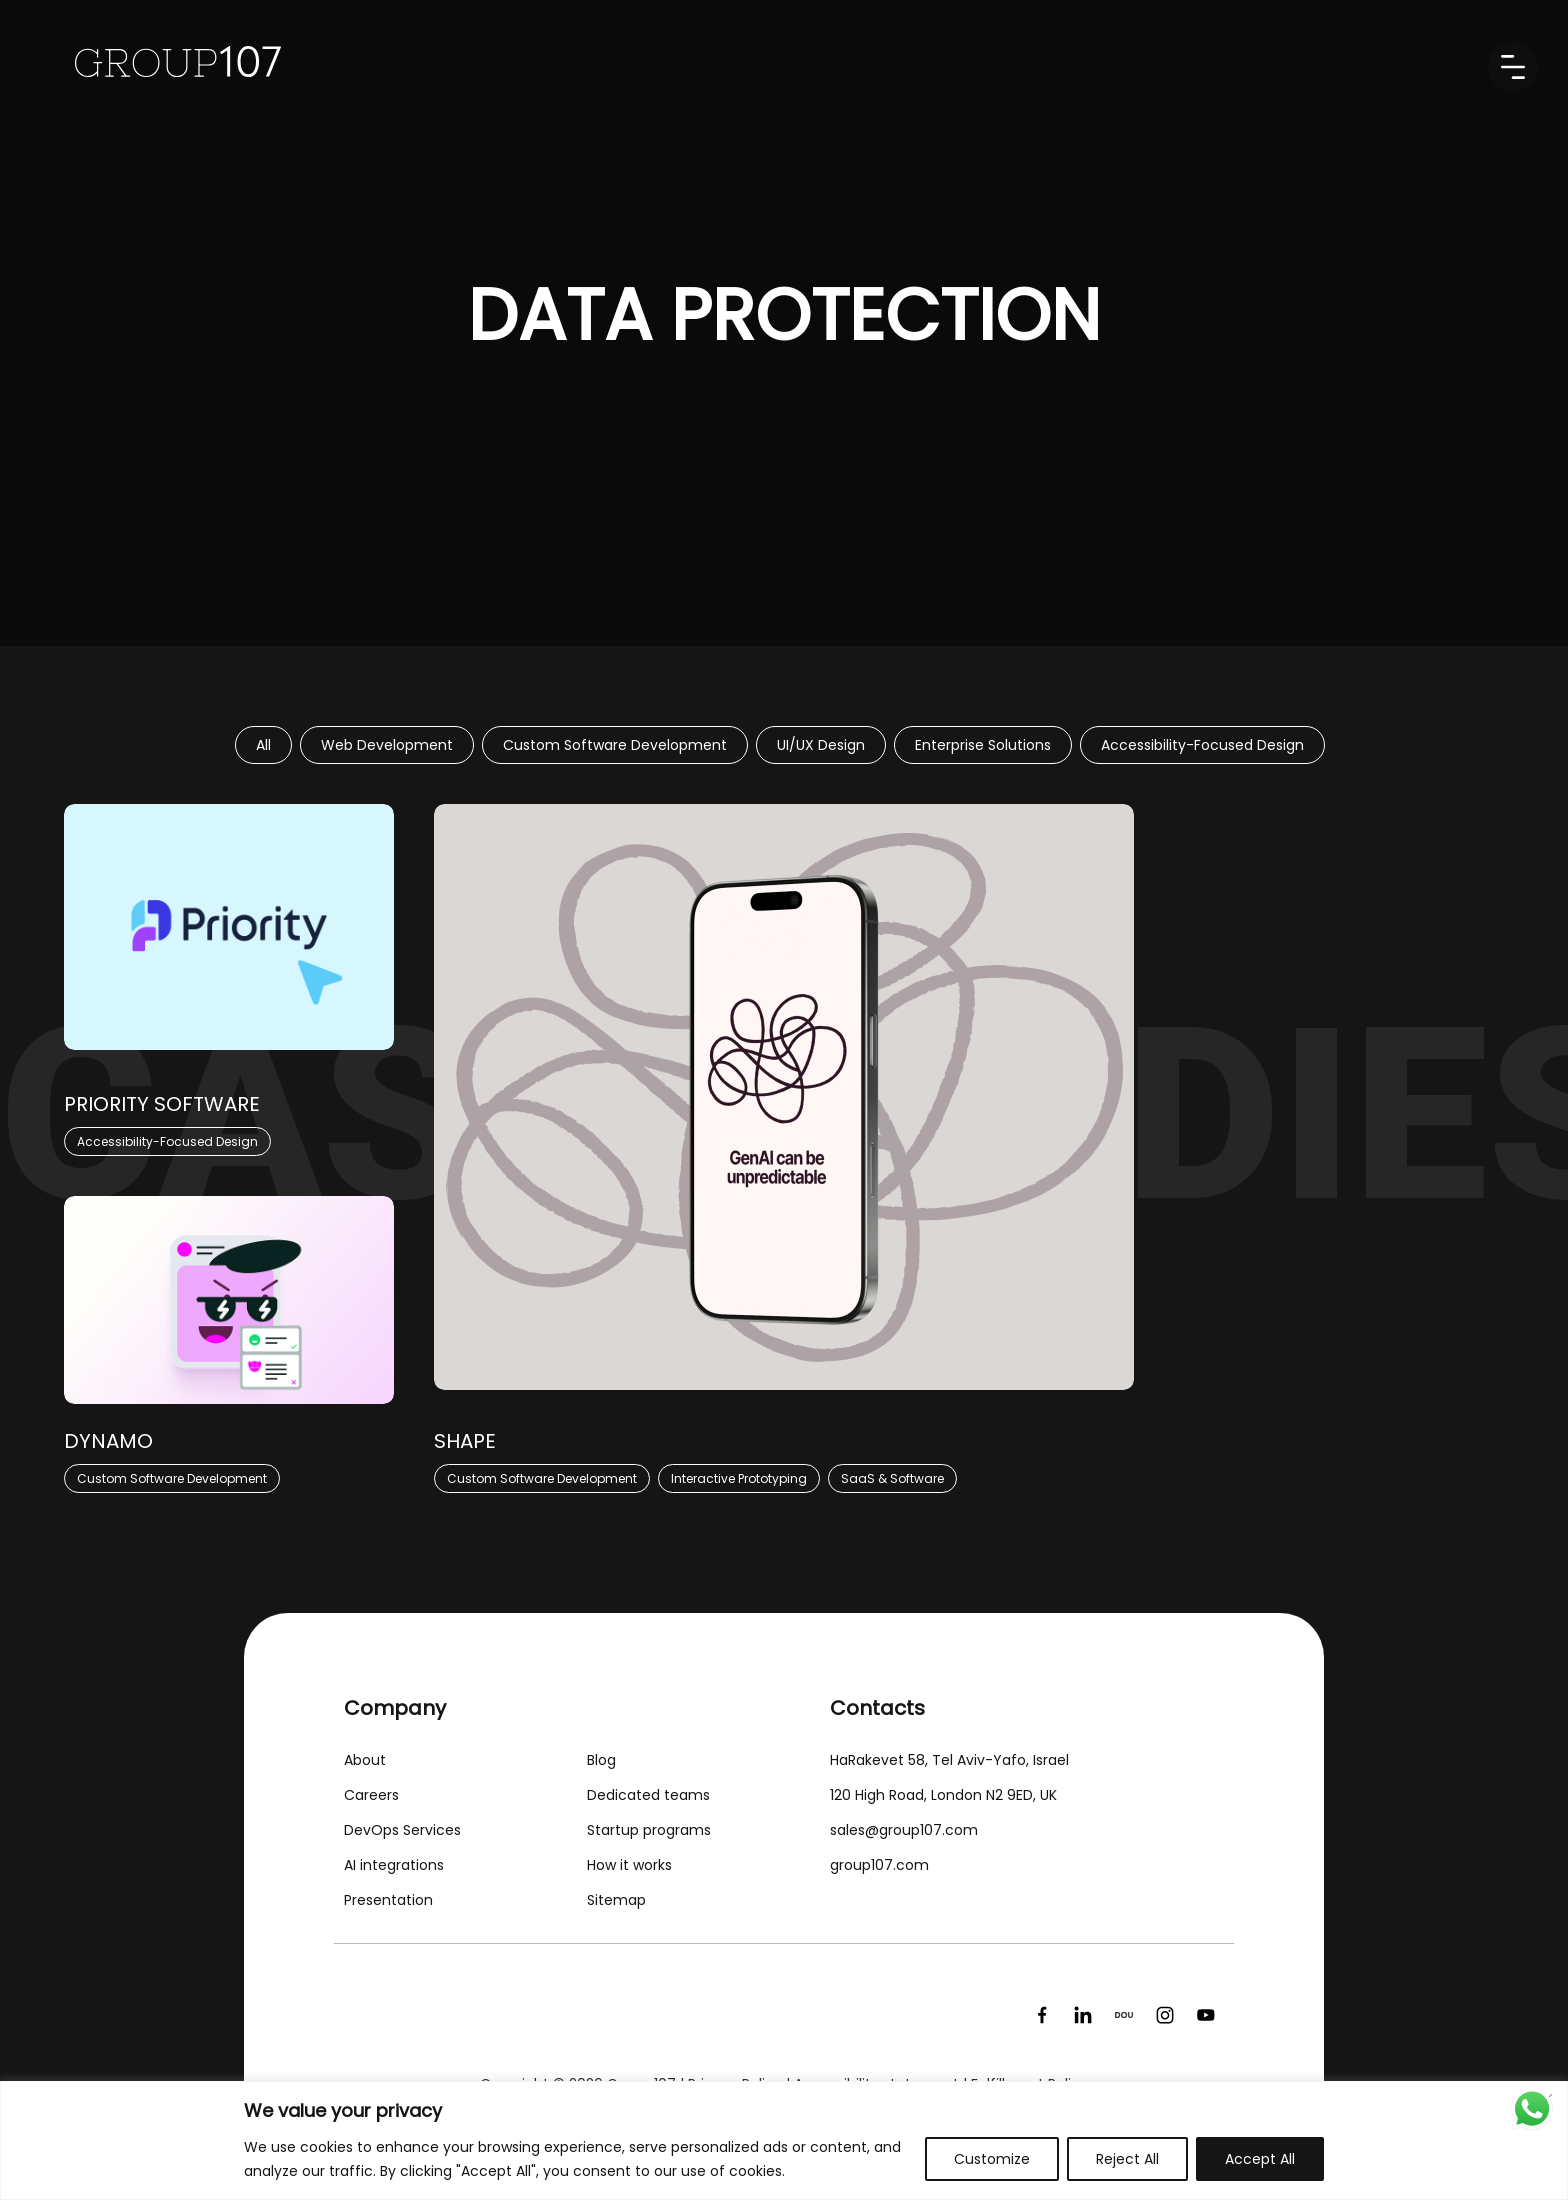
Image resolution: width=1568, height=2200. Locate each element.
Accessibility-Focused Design (1202, 745)
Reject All (1127, 2159)
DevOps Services (402, 1830)
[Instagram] (1165, 2015)
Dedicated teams (648, 1795)
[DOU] (1124, 2015)
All (263, 745)
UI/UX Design (821, 745)
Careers (371, 1795)
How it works (629, 1865)
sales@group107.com (904, 1830)
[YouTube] (1206, 2015)
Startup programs (649, 1830)
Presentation (388, 1900)
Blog (601, 1760)
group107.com (879, 1865)
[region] (784, 2140)
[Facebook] (1042, 2015)
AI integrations (394, 1865)
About (365, 1760)
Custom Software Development (615, 745)
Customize (992, 2159)
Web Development (387, 745)
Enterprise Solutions (983, 745)
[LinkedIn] (1083, 2015)
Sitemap (616, 1900)
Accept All (1260, 2159)
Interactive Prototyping (739, 1478)
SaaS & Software (892, 1478)
